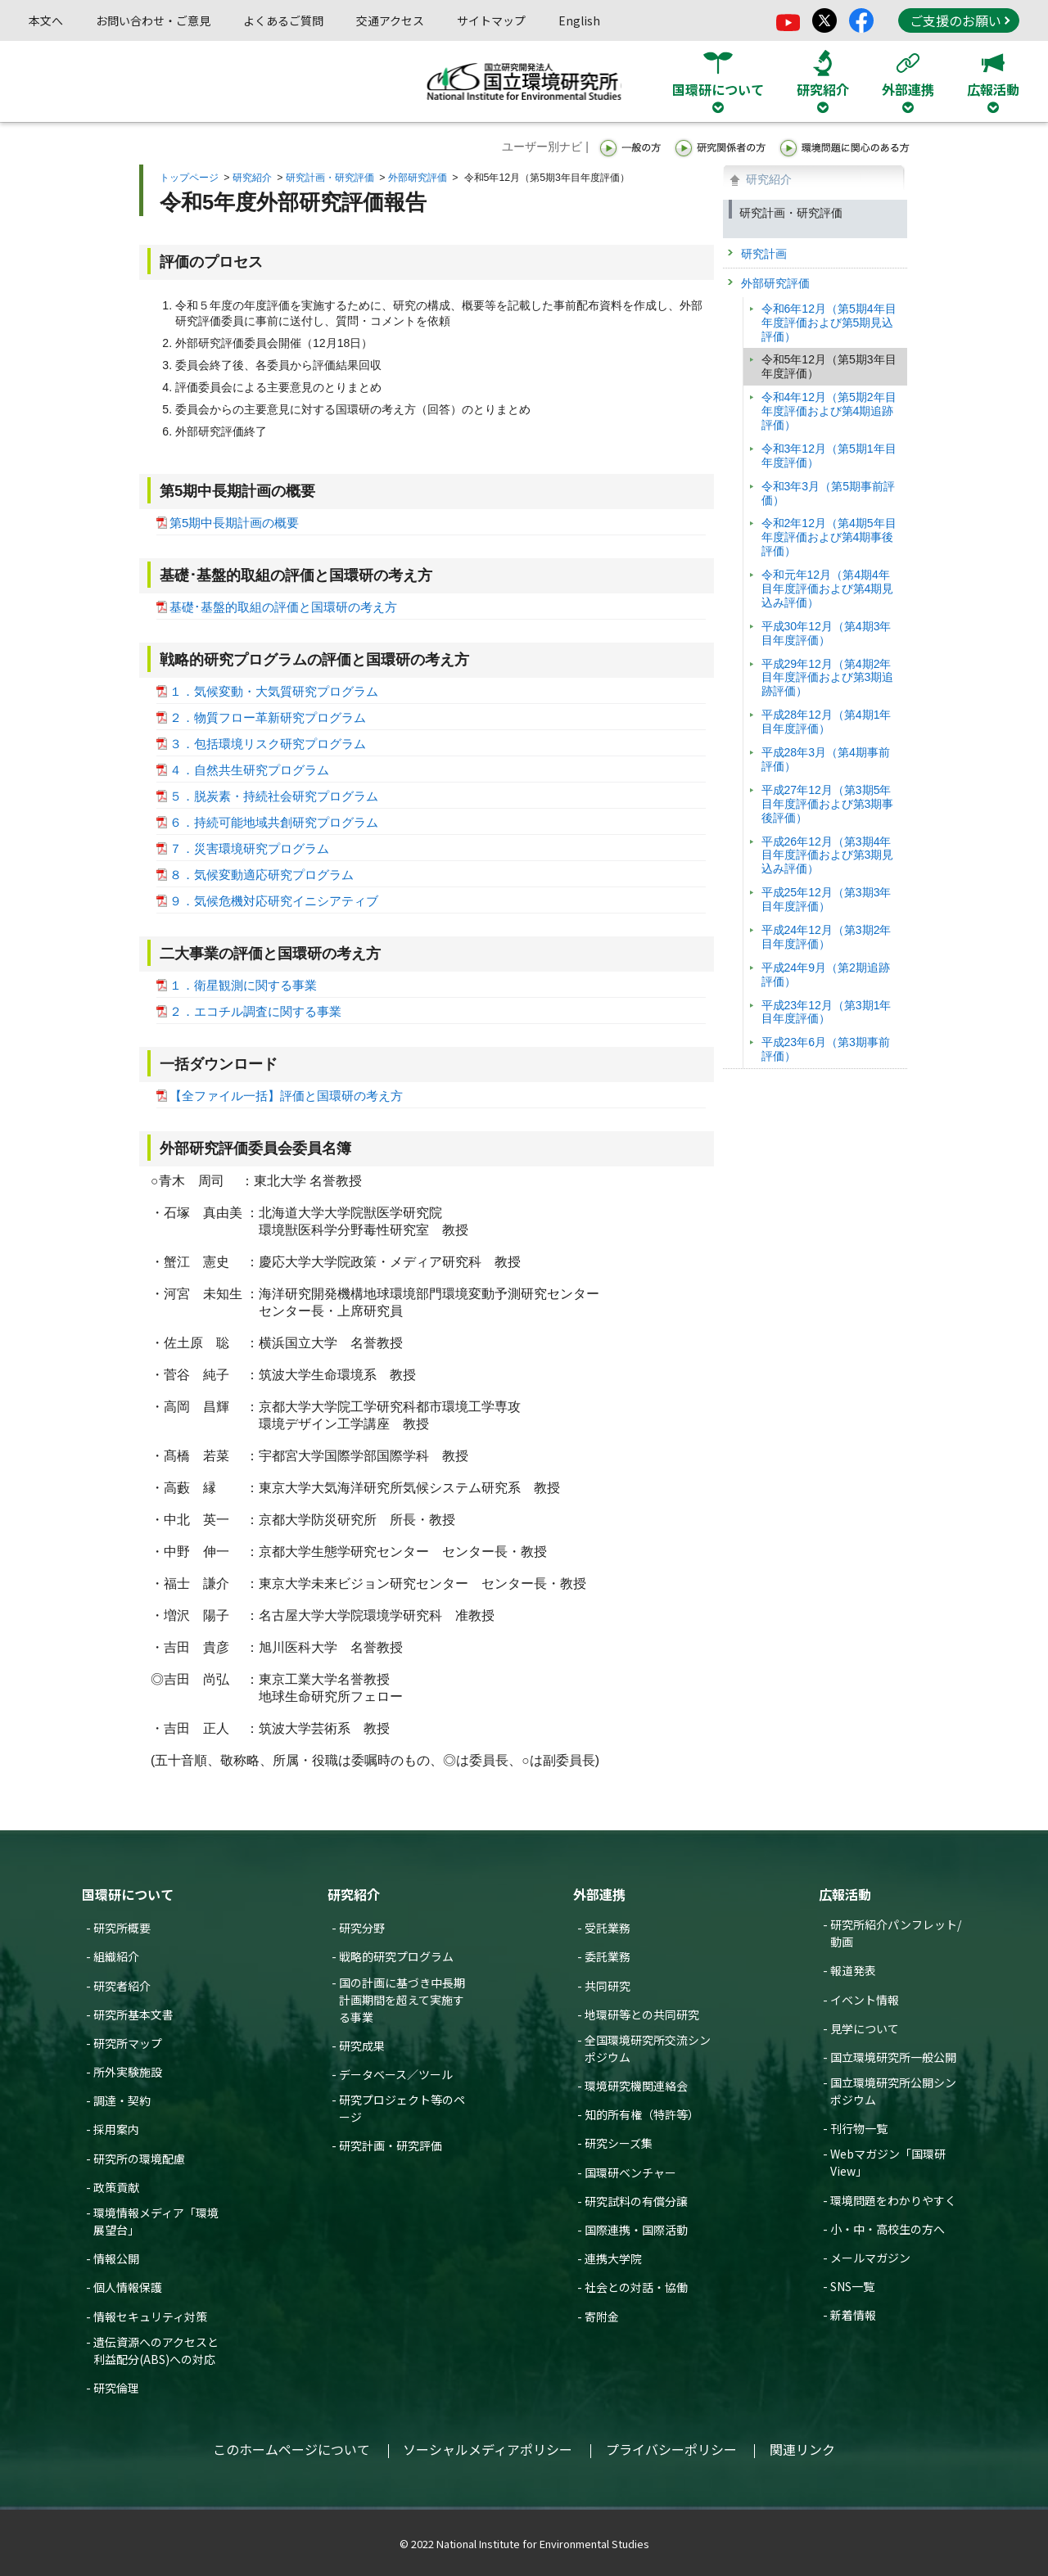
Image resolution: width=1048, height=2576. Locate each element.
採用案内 (116, 2129)
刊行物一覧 (859, 2128)
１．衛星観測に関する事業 (243, 985)
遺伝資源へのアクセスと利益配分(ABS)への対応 (156, 2350)
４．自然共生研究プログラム (249, 770)
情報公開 (116, 2258)
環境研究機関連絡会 (636, 2085)
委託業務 (607, 1956)
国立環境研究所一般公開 (893, 2057)
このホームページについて (291, 2449)
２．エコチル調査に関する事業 (255, 1011)
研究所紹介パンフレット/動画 (895, 1933)
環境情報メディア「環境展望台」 (156, 2221)
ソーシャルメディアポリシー (487, 2449)
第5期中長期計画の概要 (234, 523)
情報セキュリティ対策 (150, 2316)
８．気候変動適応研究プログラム (261, 875)
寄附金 (602, 2316)
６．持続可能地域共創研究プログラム (273, 822)
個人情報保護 (127, 2287)
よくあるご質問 (283, 20)
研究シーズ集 (619, 2143)
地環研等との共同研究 (642, 2014)
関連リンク (802, 2449)
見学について (864, 2028)
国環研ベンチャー (630, 2172)
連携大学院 (613, 2258)
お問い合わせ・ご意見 (153, 20)
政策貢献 (116, 2187)
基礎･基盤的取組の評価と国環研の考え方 (283, 607)
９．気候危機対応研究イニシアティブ (273, 901)
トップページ (189, 177)
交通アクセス (390, 20)
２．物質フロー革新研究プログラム (267, 717)
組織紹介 (116, 1956)
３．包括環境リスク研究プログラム (267, 744)
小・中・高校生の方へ (887, 2229)
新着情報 (853, 2315)
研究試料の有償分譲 (636, 2201)
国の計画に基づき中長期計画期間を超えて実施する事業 (402, 1999)
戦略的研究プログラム (396, 1956)
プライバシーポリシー (671, 2449)
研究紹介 (252, 177)
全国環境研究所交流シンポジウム (648, 2048)
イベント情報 (864, 2000)
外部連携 (599, 1894)
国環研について (128, 1894)
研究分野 (362, 1928)
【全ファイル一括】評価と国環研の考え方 (286, 1096)
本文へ (46, 20)
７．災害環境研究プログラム (249, 848)
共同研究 (607, 1986)
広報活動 (845, 1894)
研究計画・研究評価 (330, 177)
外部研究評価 (417, 177)
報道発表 (853, 1970)
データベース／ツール (396, 2074)
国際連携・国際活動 (636, 2230)
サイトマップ (491, 20)
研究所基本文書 (133, 2014)
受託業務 (607, 1928)
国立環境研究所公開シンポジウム (893, 2091)
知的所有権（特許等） (642, 2114)
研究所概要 (122, 1928)
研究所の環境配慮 (139, 2158)
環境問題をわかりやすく (893, 2200)
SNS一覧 (852, 2286)
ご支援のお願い (960, 20)
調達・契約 (122, 2100)
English (579, 20)
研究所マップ (127, 2043)
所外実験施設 (127, 2072)
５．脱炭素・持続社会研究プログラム (273, 796)
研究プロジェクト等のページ (402, 2108)
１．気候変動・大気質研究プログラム (273, 691)
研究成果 (362, 2045)
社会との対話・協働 (636, 2287)
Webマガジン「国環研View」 (888, 2162)
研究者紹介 (122, 1986)
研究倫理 (116, 2388)
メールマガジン (870, 2257)
